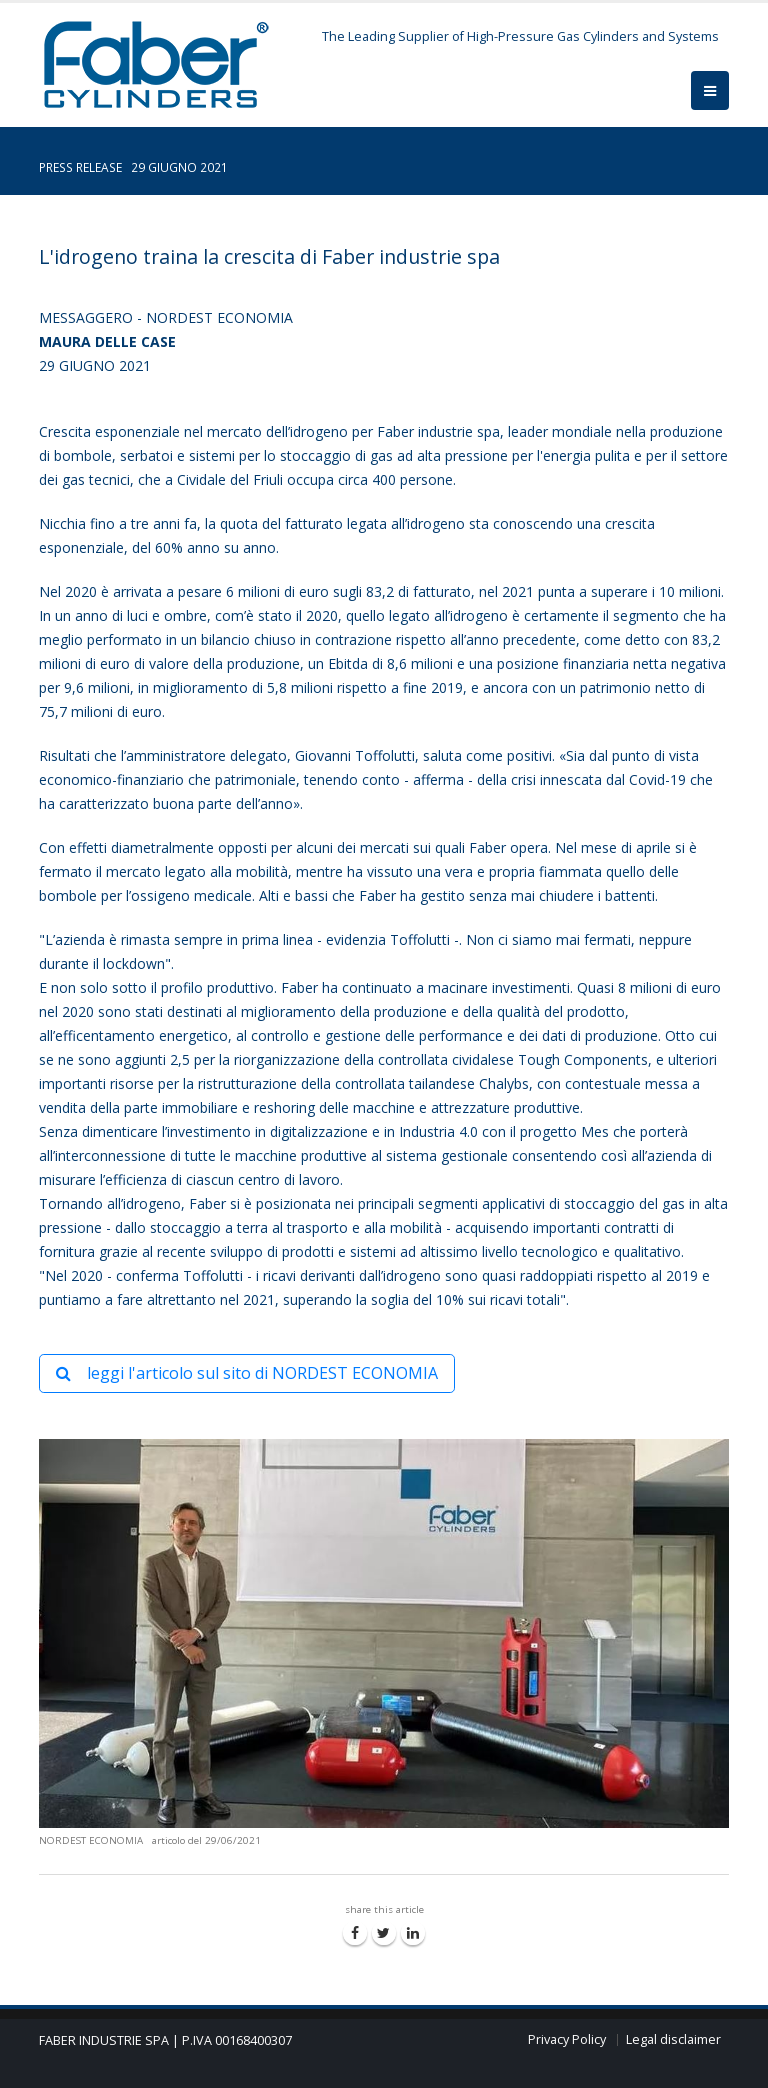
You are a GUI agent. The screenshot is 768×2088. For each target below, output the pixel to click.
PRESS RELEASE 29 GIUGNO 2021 (133, 167)
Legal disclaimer (673, 2039)
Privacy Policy (567, 2039)
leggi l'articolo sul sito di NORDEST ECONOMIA (247, 1373)
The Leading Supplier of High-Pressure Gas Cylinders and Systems (520, 36)
